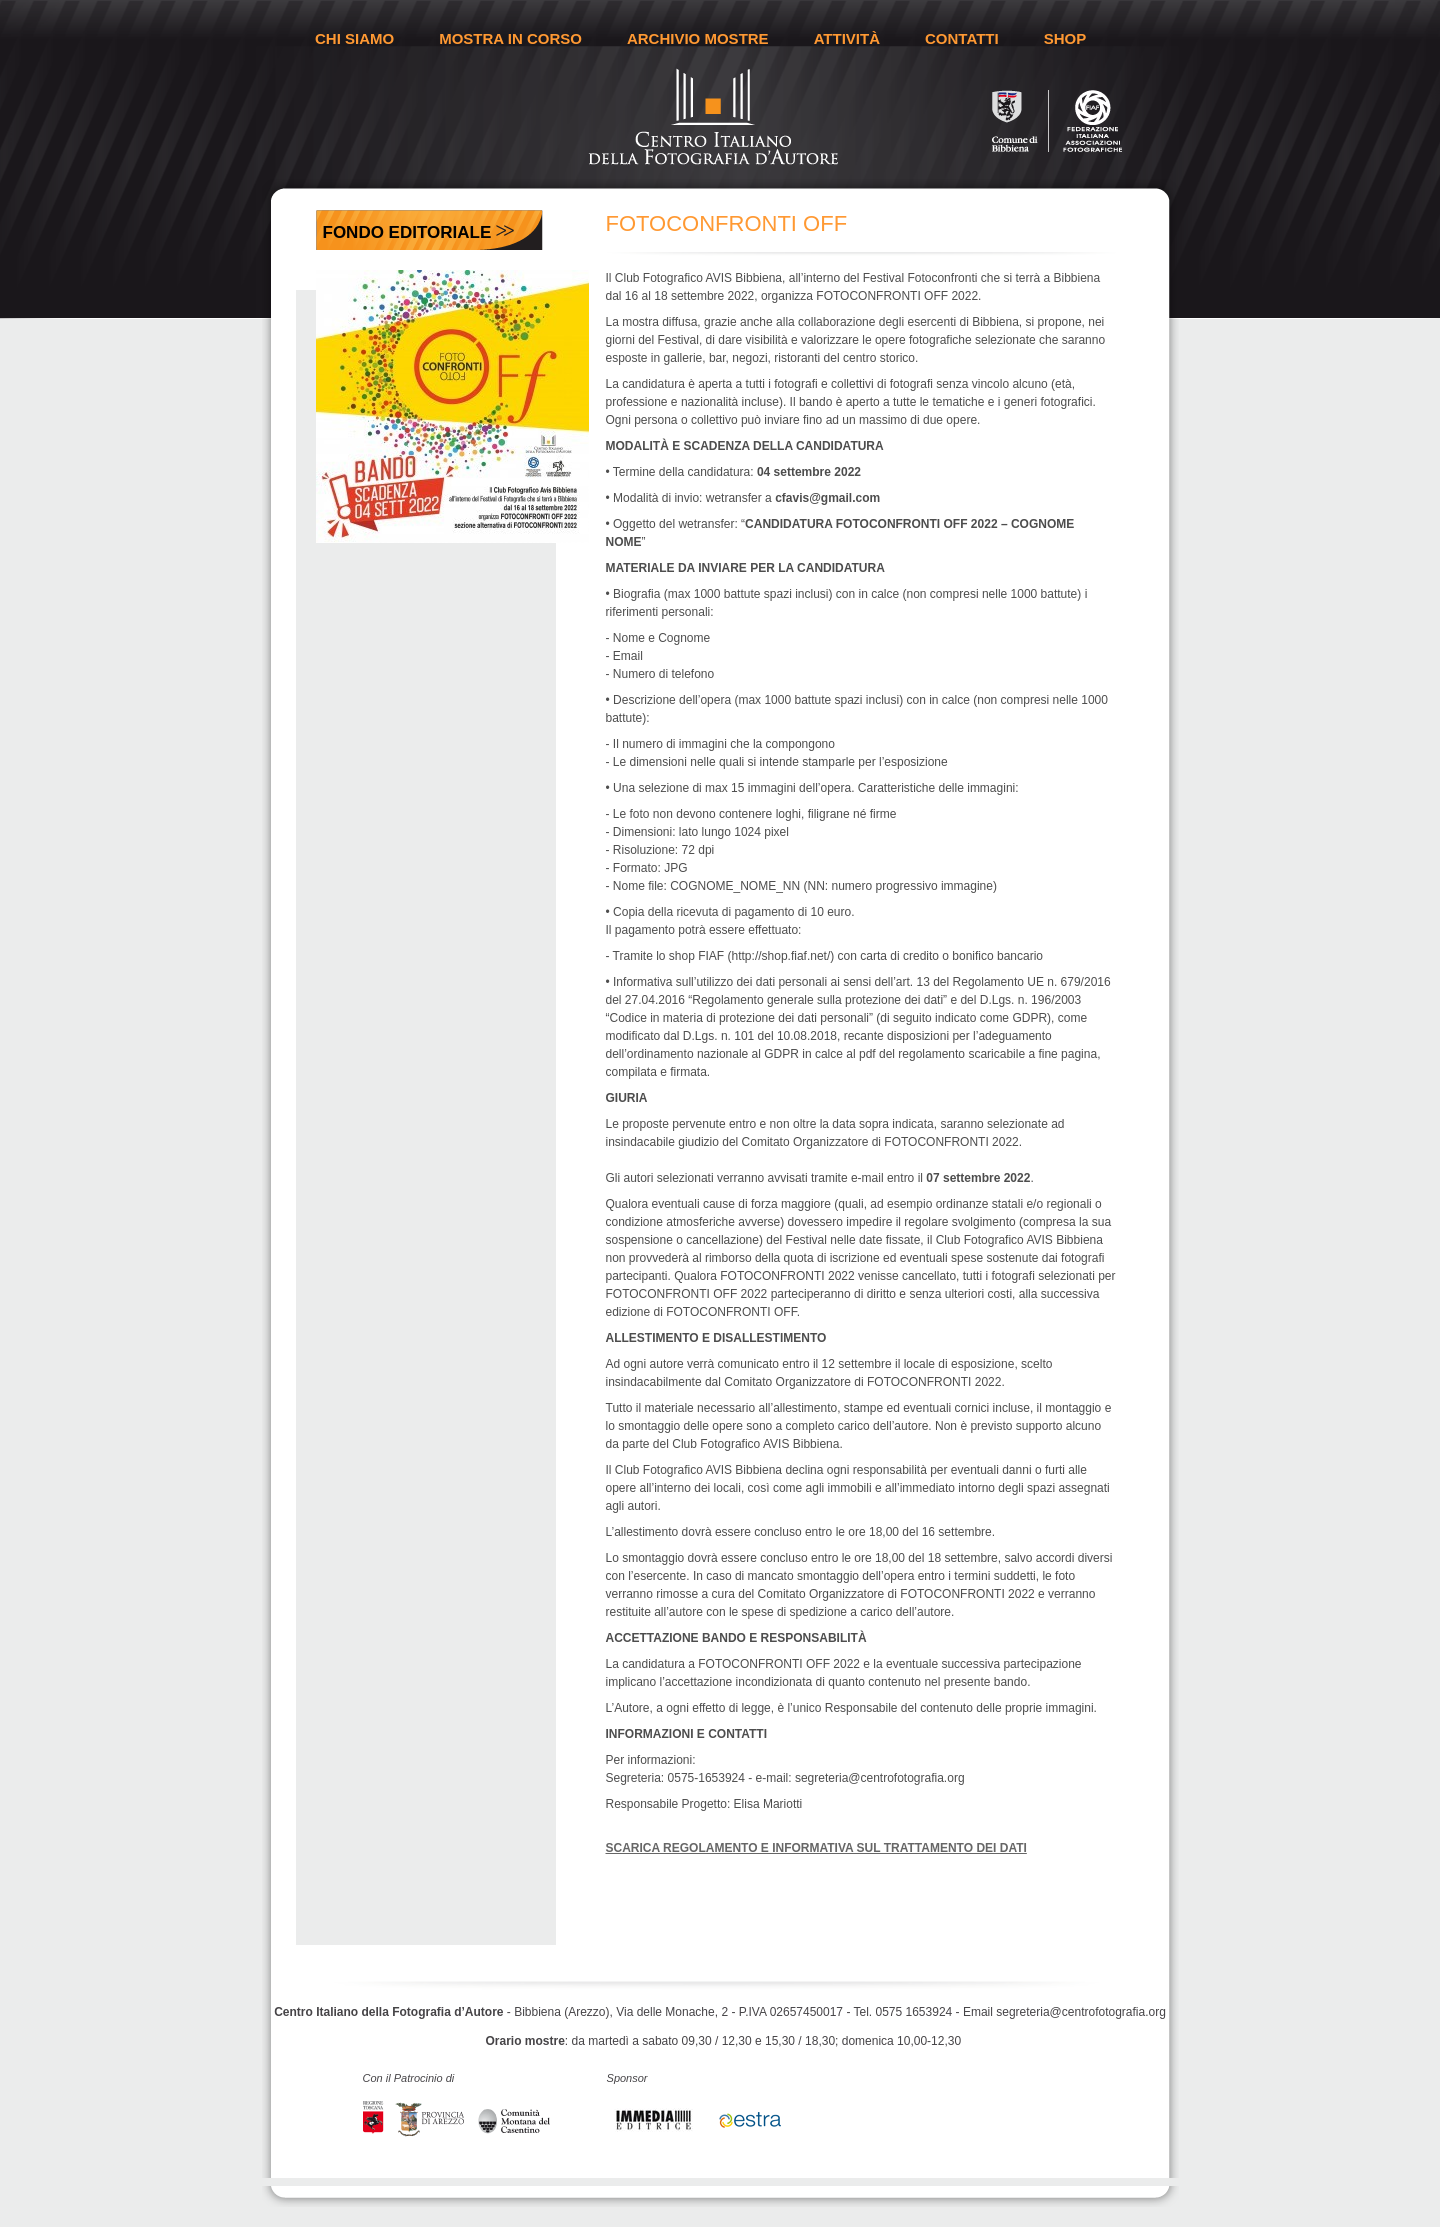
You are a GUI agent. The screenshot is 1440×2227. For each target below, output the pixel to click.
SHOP (1065, 38)
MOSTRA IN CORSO (510, 38)
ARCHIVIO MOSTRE (698, 38)
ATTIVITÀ (847, 38)
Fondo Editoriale (407, 232)
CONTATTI (962, 38)
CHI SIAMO (354, 38)
